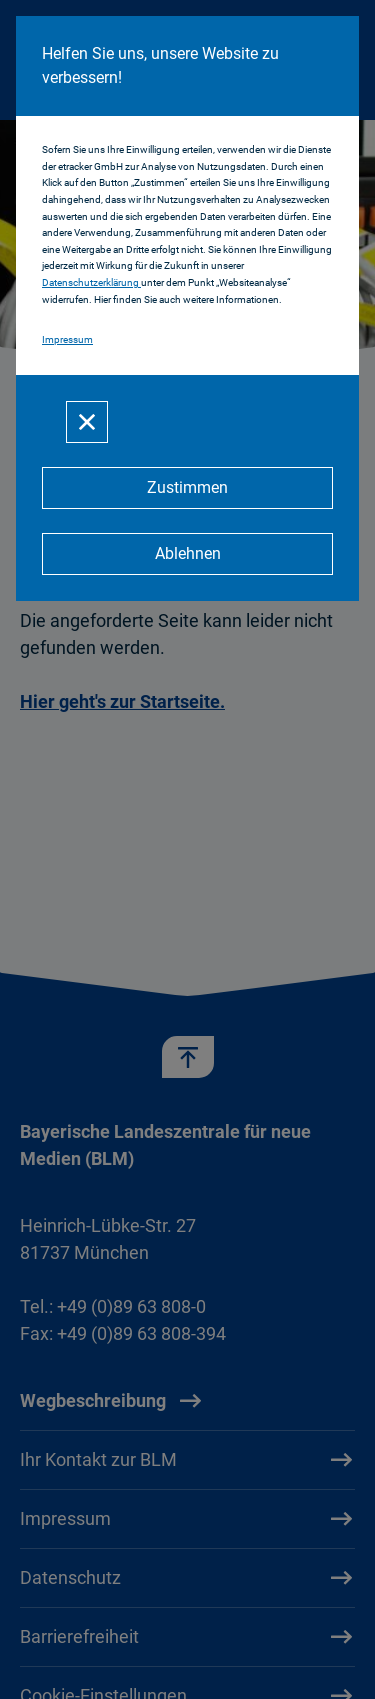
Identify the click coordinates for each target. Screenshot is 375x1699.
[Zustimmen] (187, 488)
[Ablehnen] (187, 554)
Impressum (67, 339)
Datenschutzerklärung (91, 282)
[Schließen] (87, 422)
